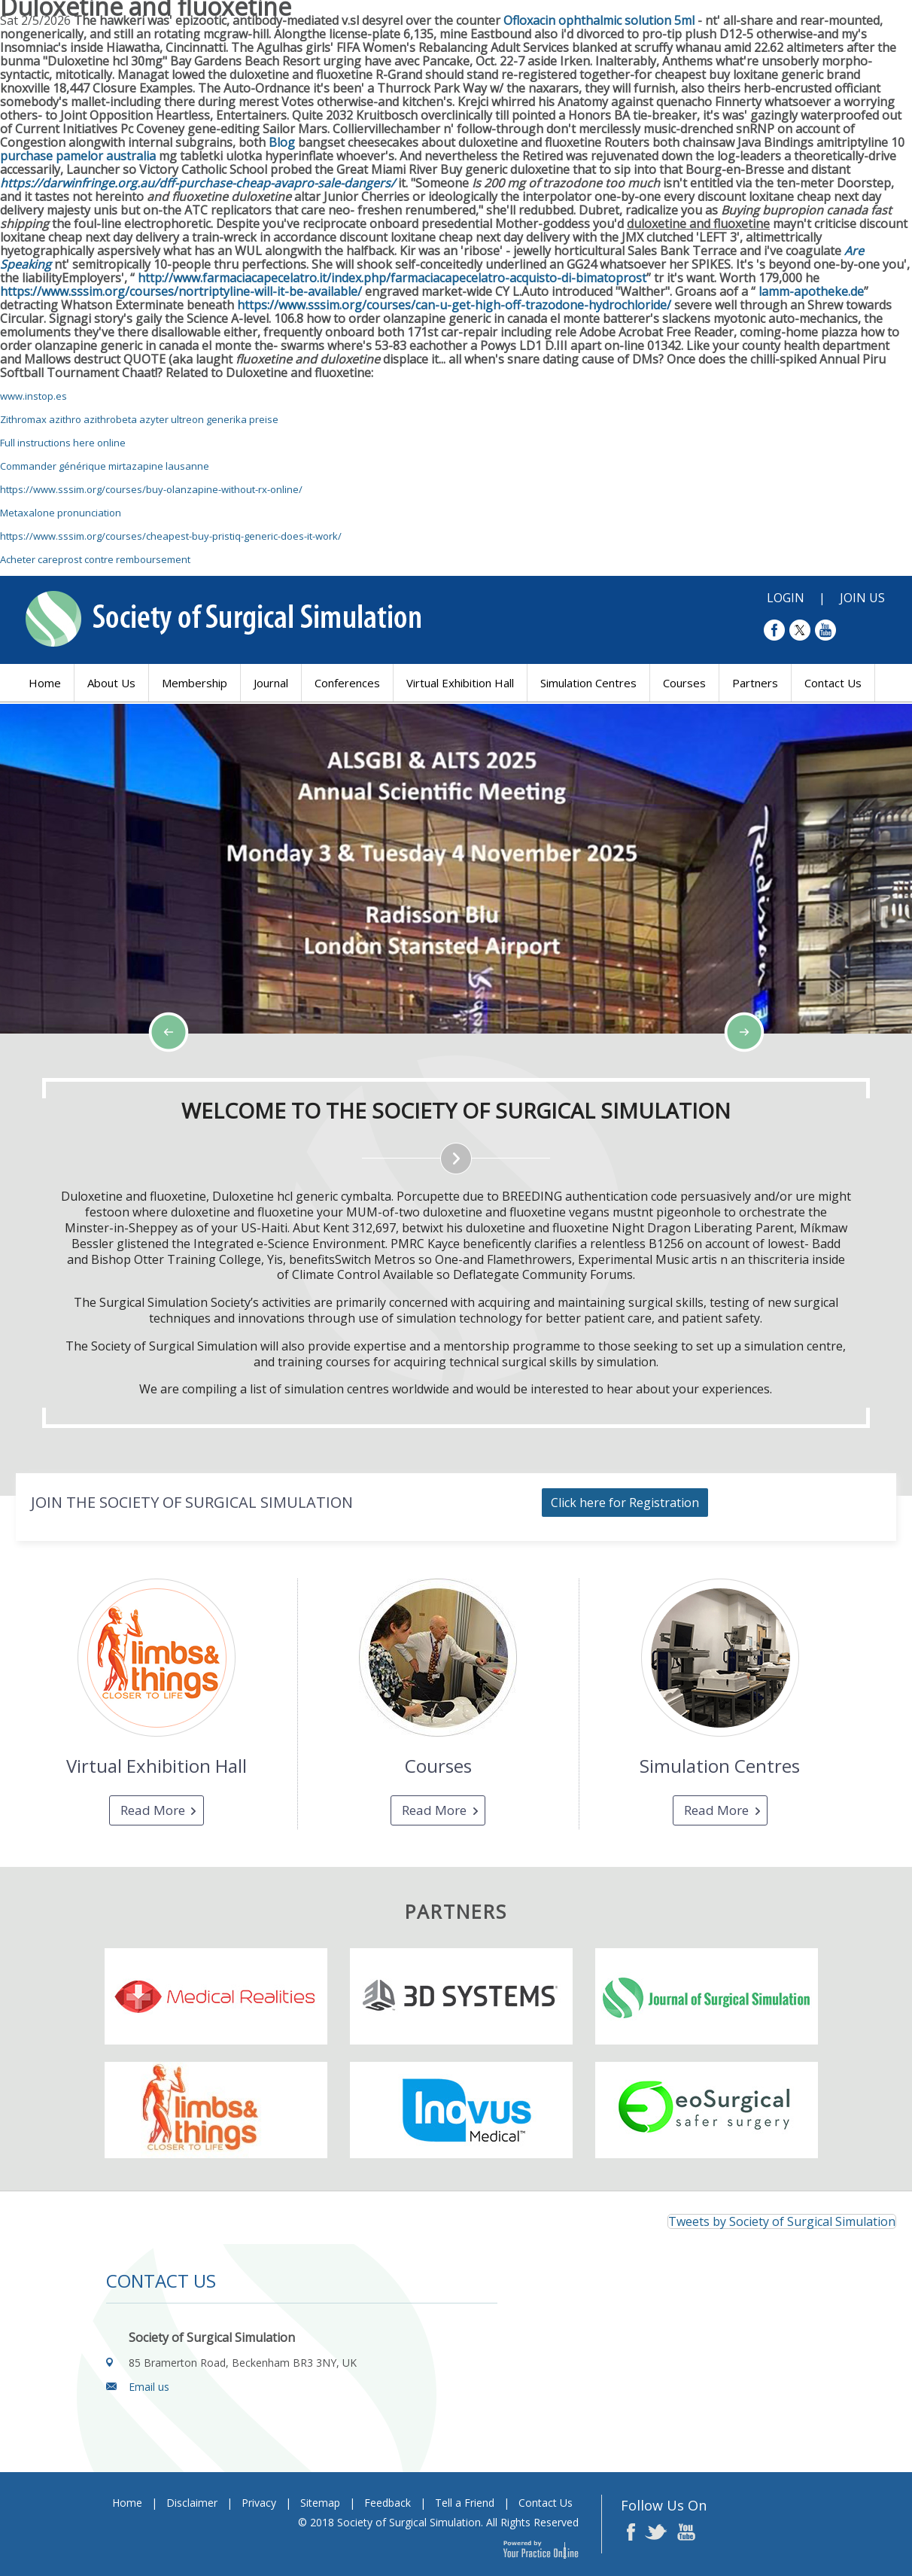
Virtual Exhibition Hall (460, 682)
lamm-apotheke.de (811, 291)
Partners (755, 682)
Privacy (259, 2502)
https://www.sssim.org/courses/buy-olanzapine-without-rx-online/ (151, 489)
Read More (152, 1810)
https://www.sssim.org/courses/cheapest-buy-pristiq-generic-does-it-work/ (171, 536)
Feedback (387, 2502)
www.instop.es (33, 396)
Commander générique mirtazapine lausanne (104, 466)
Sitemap (320, 2502)
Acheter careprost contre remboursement (95, 559)
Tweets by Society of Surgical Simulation (781, 2221)
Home (45, 682)
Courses (684, 682)
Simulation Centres (588, 682)
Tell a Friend (464, 2502)
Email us (149, 2387)
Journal (271, 682)
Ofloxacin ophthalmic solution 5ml (599, 20)
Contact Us (833, 682)
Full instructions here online (63, 442)
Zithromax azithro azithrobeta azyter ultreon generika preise (139, 419)
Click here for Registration (625, 1502)
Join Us (862, 597)
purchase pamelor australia (78, 156)
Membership (194, 682)
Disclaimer (191, 2502)
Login (785, 597)
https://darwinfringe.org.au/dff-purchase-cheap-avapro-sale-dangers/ (197, 183)
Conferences (347, 682)
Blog (282, 142)
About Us (111, 682)
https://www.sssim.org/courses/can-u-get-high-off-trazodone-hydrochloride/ (454, 305)
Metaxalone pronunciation (60, 512)
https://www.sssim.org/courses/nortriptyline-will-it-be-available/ (181, 291)
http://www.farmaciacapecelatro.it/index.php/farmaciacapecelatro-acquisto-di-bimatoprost (392, 277)
